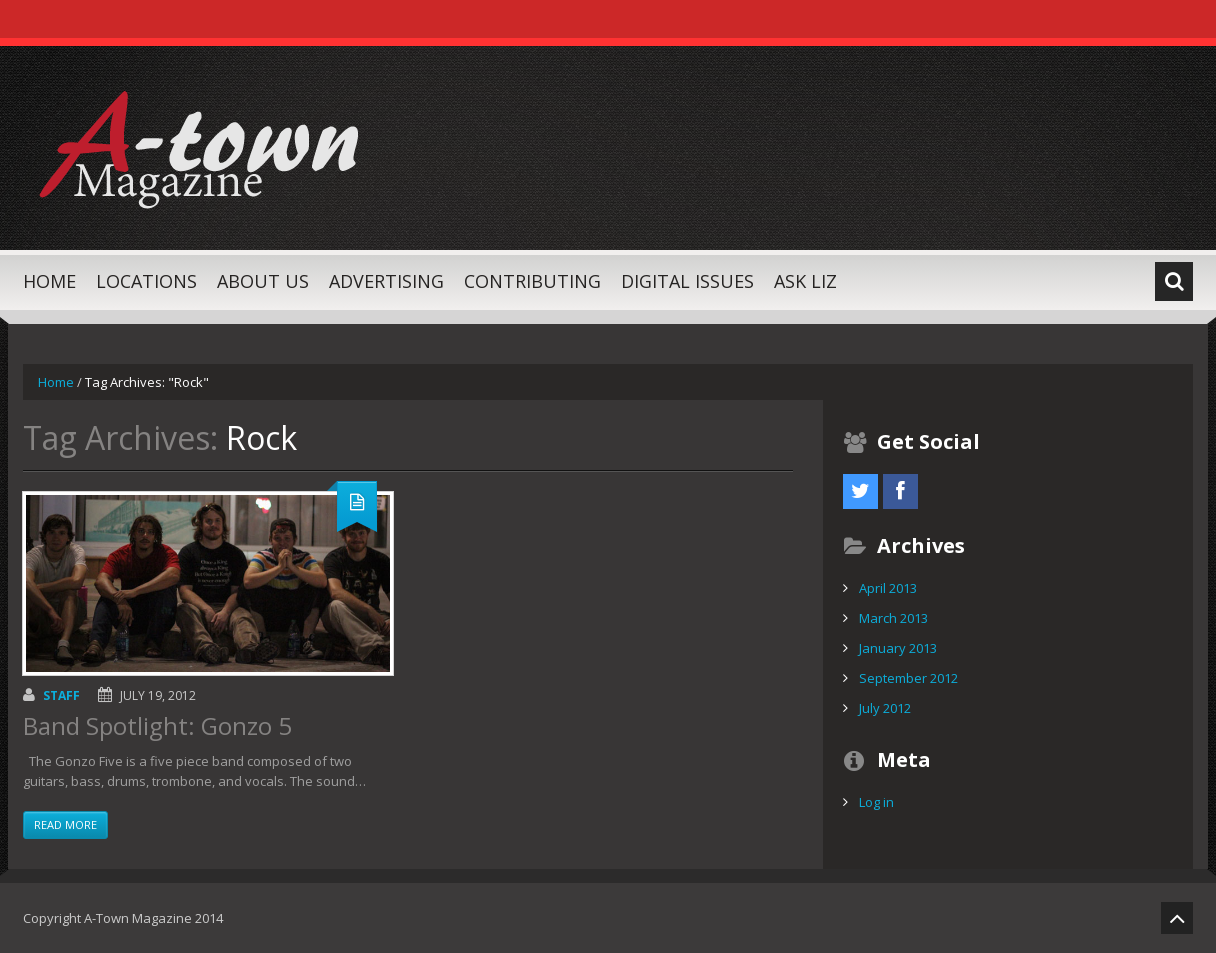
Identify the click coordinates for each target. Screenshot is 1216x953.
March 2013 (893, 618)
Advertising (386, 281)
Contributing (532, 281)
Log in (876, 802)
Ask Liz (805, 281)
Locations (146, 281)
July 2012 (885, 708)
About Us (263, 281)
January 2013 (898, 648)
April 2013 (888, 588)
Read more (65, 824)
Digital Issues (687, 281)
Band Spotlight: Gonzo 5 (157, 725)
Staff (61, 695)
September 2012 (908, 678)
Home (49, 281)
